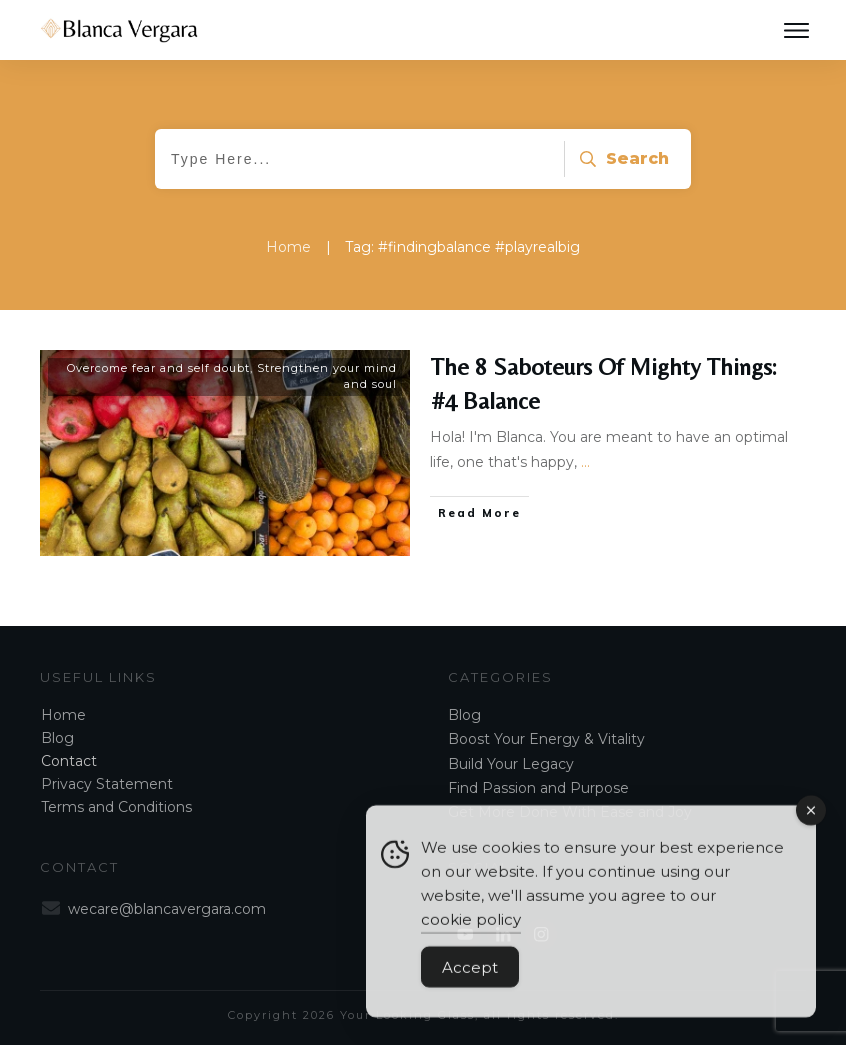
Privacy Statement (107, 784)
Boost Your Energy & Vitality (546, 739)
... (585, 462)
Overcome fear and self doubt (158, 368)
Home (63, 715)
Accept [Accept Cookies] (470, 976)
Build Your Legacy (511, 764)
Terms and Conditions (116, 807)
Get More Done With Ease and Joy (570, 812)
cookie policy (471, 928)
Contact (69, 761)
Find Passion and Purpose (538, 788)
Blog (57, 738)
